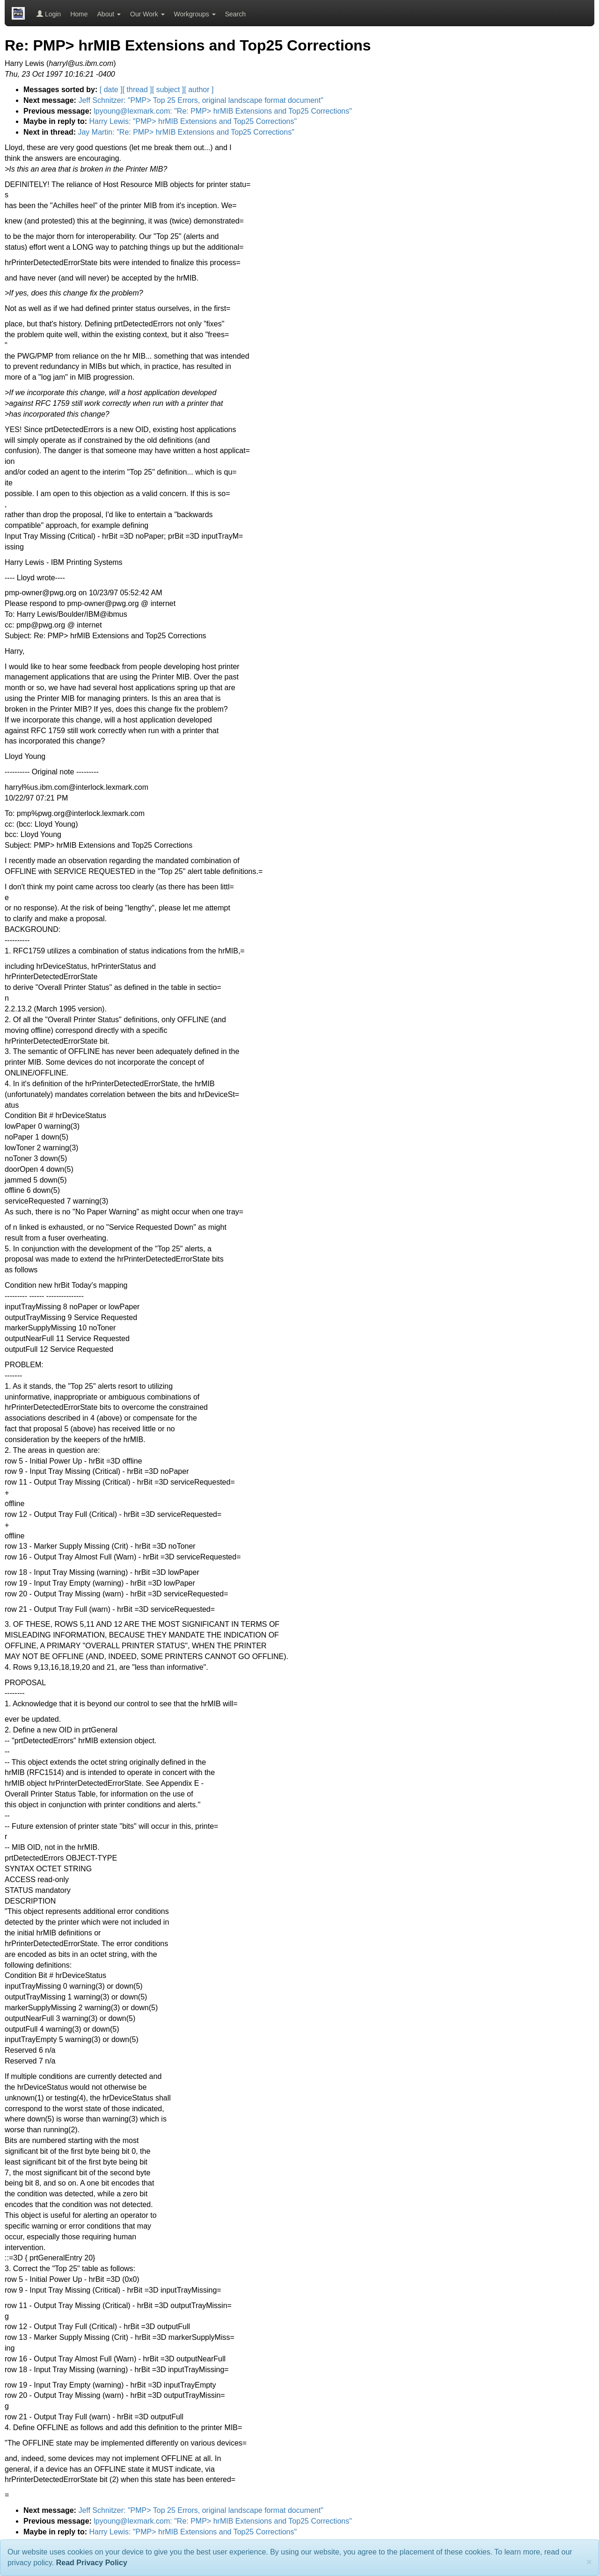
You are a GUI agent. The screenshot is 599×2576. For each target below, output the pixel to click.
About (109, 14)
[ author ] (198, 90)
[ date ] (111, 90)
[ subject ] (168, 90)
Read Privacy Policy (91, 2563)
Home (79, 14)
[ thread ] (137, 90)
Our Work (147, 14)
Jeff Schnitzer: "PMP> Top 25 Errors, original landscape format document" (200, 100)
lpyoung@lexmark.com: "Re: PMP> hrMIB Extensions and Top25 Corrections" (223, 111)
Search (235, 14)
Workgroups (195, 14)
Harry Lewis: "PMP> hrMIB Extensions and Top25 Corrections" (193, 121)
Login (49, 14)
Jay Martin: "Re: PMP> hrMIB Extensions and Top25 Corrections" (186, 132)
